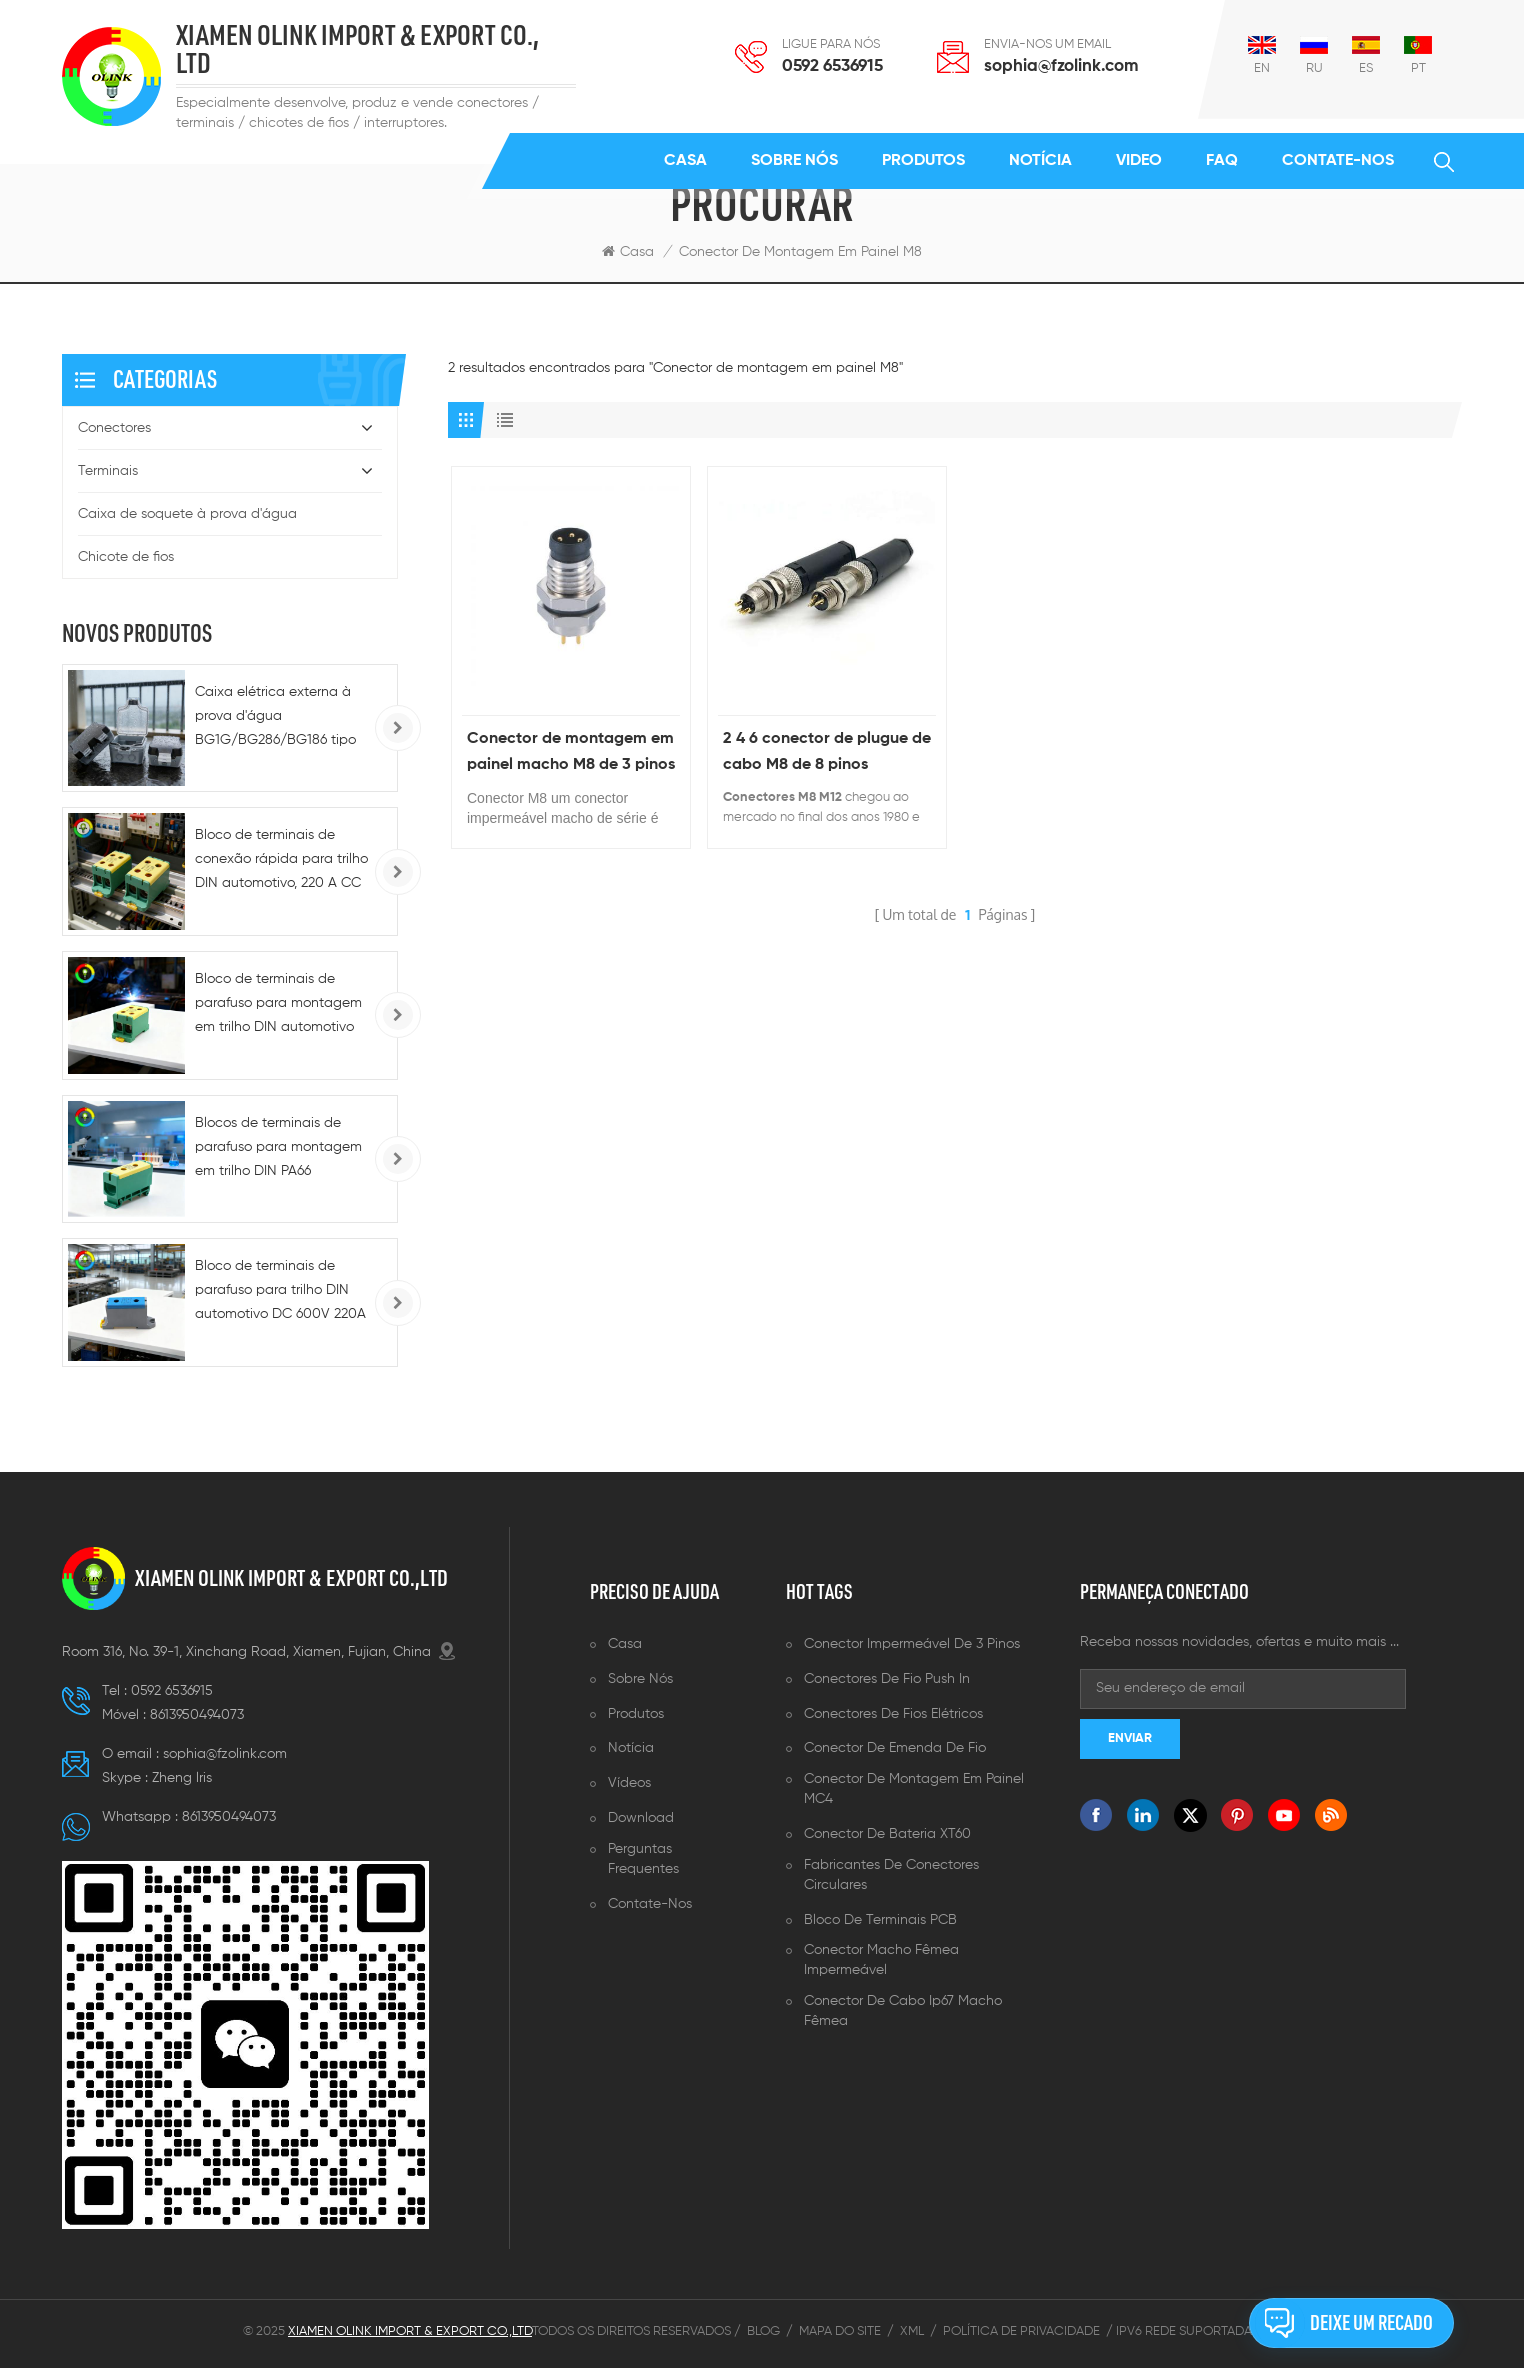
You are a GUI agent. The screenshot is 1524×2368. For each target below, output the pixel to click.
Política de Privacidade (1021, 2331)
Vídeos (629, 1783)
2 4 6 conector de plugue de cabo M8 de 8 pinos (827, 752)
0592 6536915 (832, 66)
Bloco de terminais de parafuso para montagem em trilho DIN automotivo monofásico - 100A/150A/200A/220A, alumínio (278, 1005)
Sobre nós (794, 161)
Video (1139, 161)
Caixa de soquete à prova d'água (187, 514)
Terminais (108, 471)
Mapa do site (840, 2331)
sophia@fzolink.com (1061, 66)
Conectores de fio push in (887, 1679)
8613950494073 (197, 1715)
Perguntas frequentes (643, 1859)
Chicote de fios (126, 557)
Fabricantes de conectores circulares (891, 1875)
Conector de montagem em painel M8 (800, 252)
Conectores (114, 428)
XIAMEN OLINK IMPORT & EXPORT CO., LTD (357, 50)
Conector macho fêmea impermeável (881, 1960)
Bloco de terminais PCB (880, 1920)
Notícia (1040, 161)
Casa (685, 161)
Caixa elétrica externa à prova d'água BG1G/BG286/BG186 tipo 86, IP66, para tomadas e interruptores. (275, 718)
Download (641, 1818)
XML (912, 2331)
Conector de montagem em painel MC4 (914, 1789)
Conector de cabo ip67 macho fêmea (903, 2011)
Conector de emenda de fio (895, 1748)
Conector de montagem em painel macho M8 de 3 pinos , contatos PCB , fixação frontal (571, 754)
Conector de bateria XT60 (887, 1834)
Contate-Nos (1338, 161)
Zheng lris (182, 1778)
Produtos (923, 161)
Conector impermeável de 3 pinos (912, 1644)
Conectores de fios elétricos (893, 1714)
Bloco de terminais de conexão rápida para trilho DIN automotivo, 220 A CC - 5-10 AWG (281, 861)
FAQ (1222, 161)
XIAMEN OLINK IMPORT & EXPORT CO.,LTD (291, 1578)
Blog (763, 2331)
